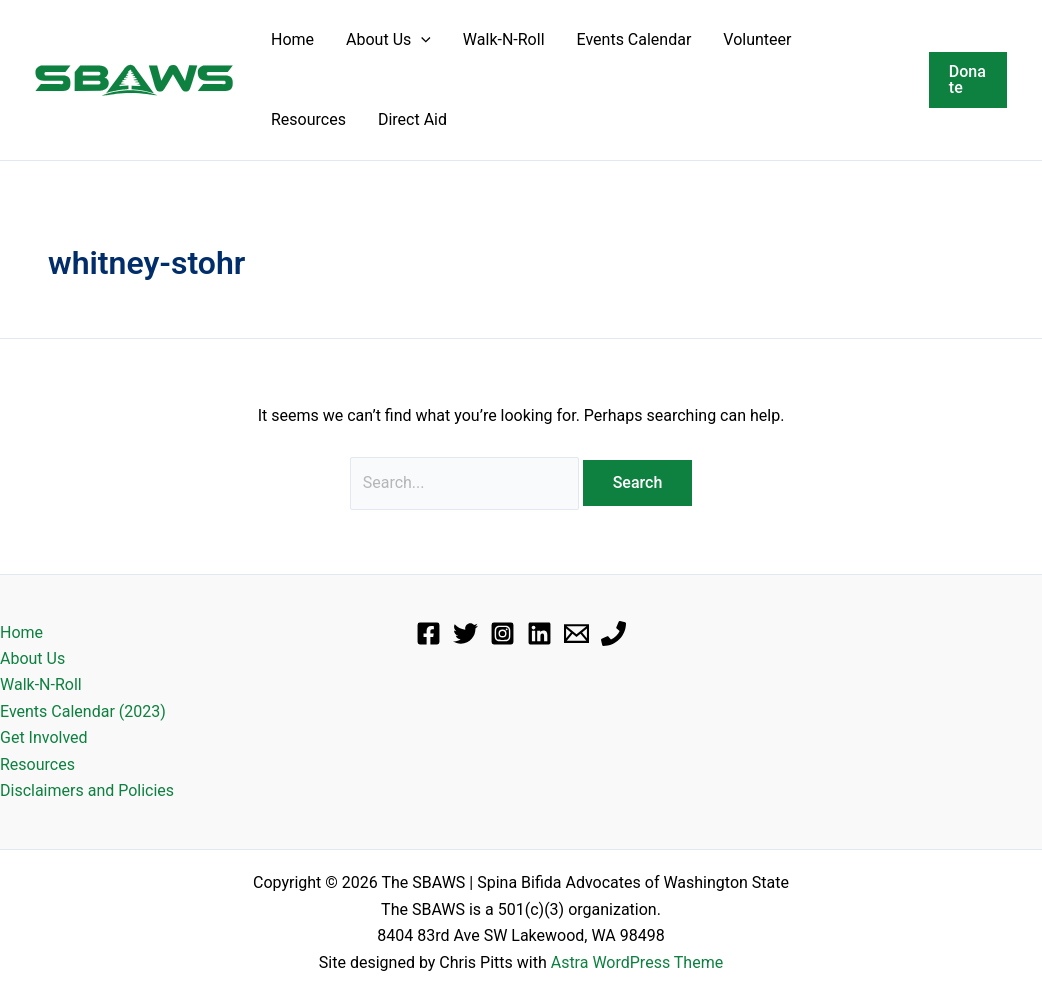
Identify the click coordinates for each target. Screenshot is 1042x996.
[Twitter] (465, 633)
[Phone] (613, 633)
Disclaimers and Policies (87, 790)
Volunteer (757, 39)
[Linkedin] (539, 633)
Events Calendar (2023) (83, 711)
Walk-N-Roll (504, 39)
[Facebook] (428, 633)
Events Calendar (634, 39)
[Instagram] (502, 633)
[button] (421, 40)
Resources (308, 119)
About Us (388, 40)
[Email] (576, 633)
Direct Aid (412, 119)
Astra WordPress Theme (637, 962)
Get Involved (44, 737)
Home (292, 39)
